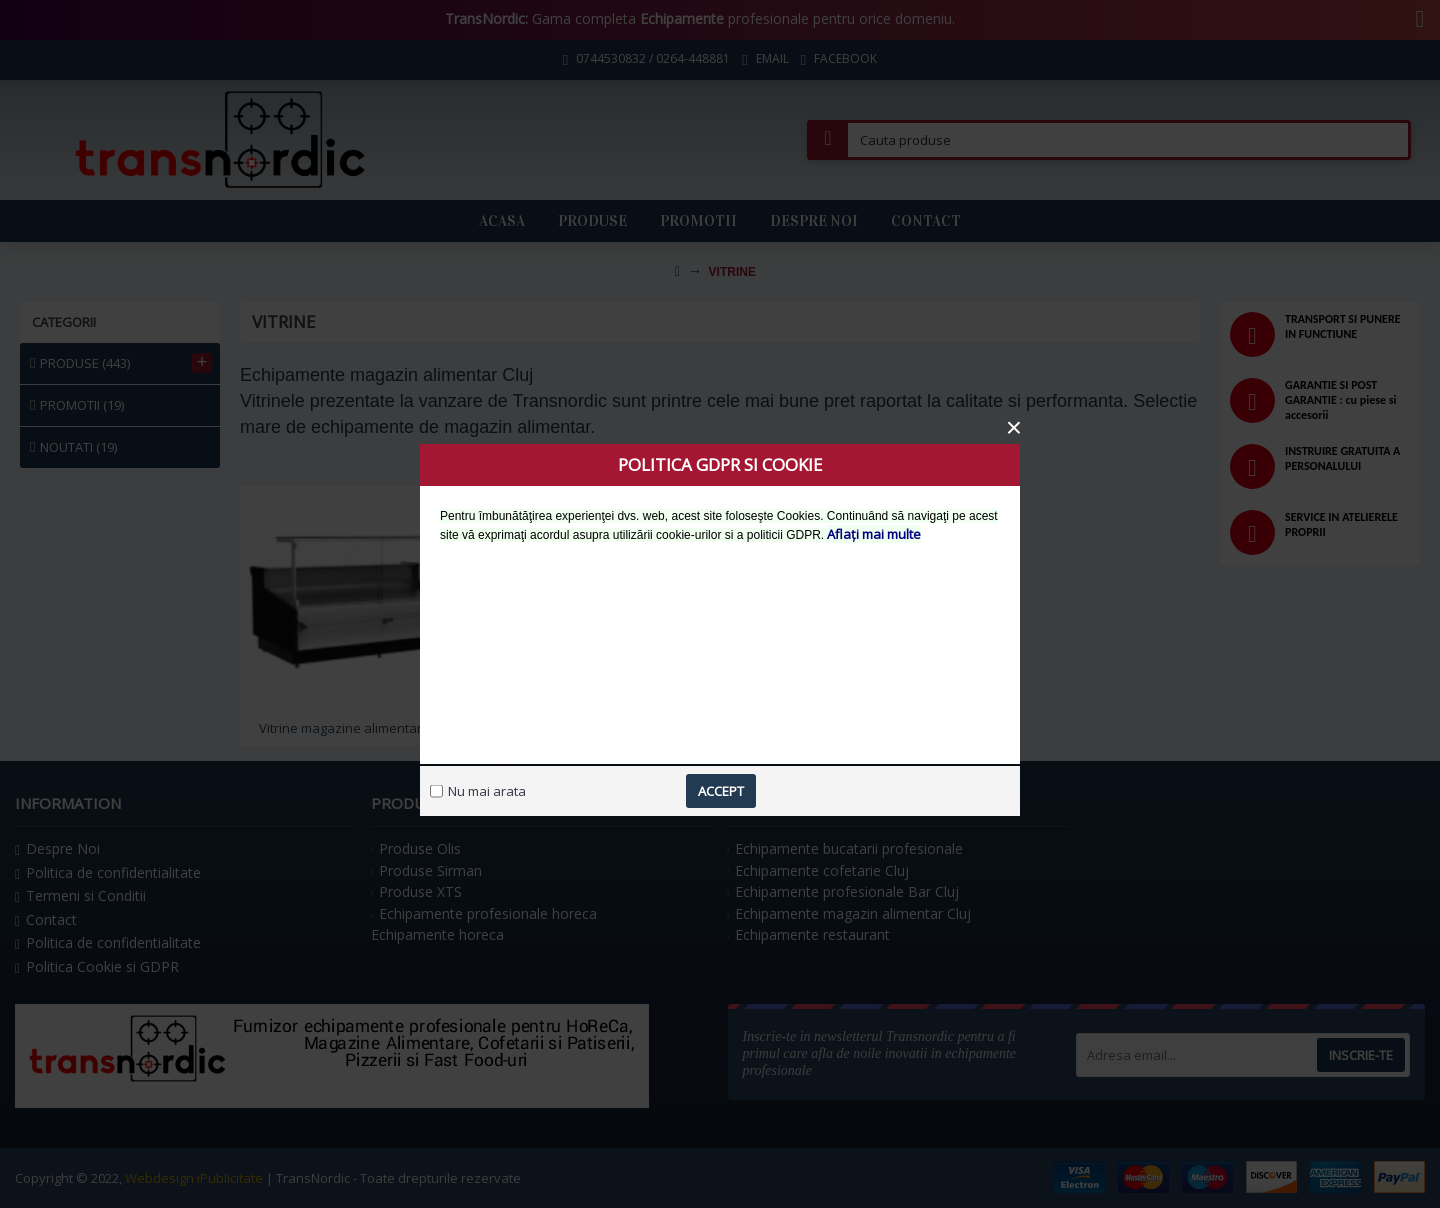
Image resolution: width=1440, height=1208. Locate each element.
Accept (721, 791)
